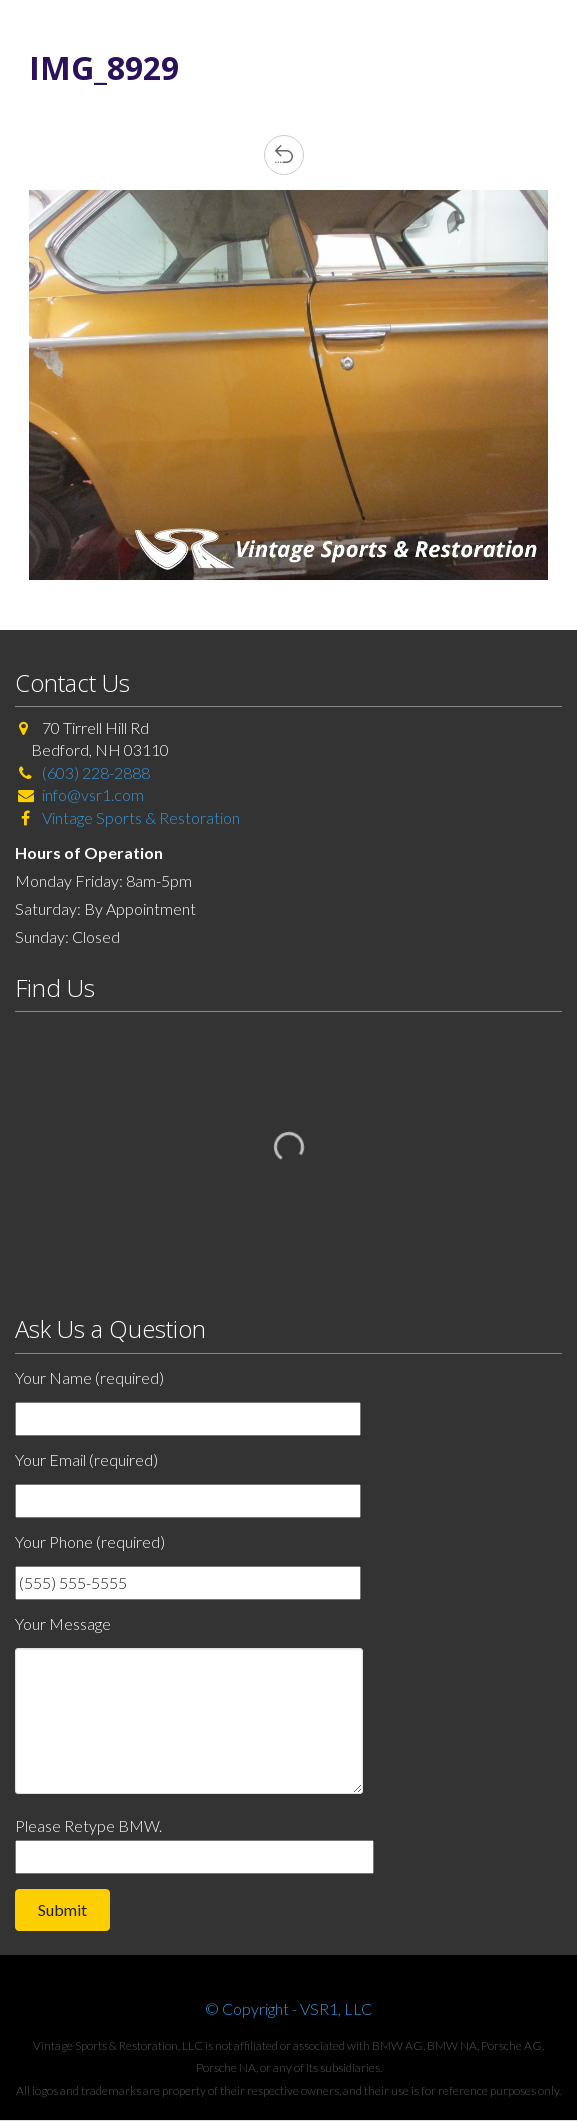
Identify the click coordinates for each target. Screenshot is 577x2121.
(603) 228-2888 (96, 772)
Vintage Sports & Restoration (139, 817)
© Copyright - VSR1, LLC (288, 2008)
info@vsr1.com (93, 794)
